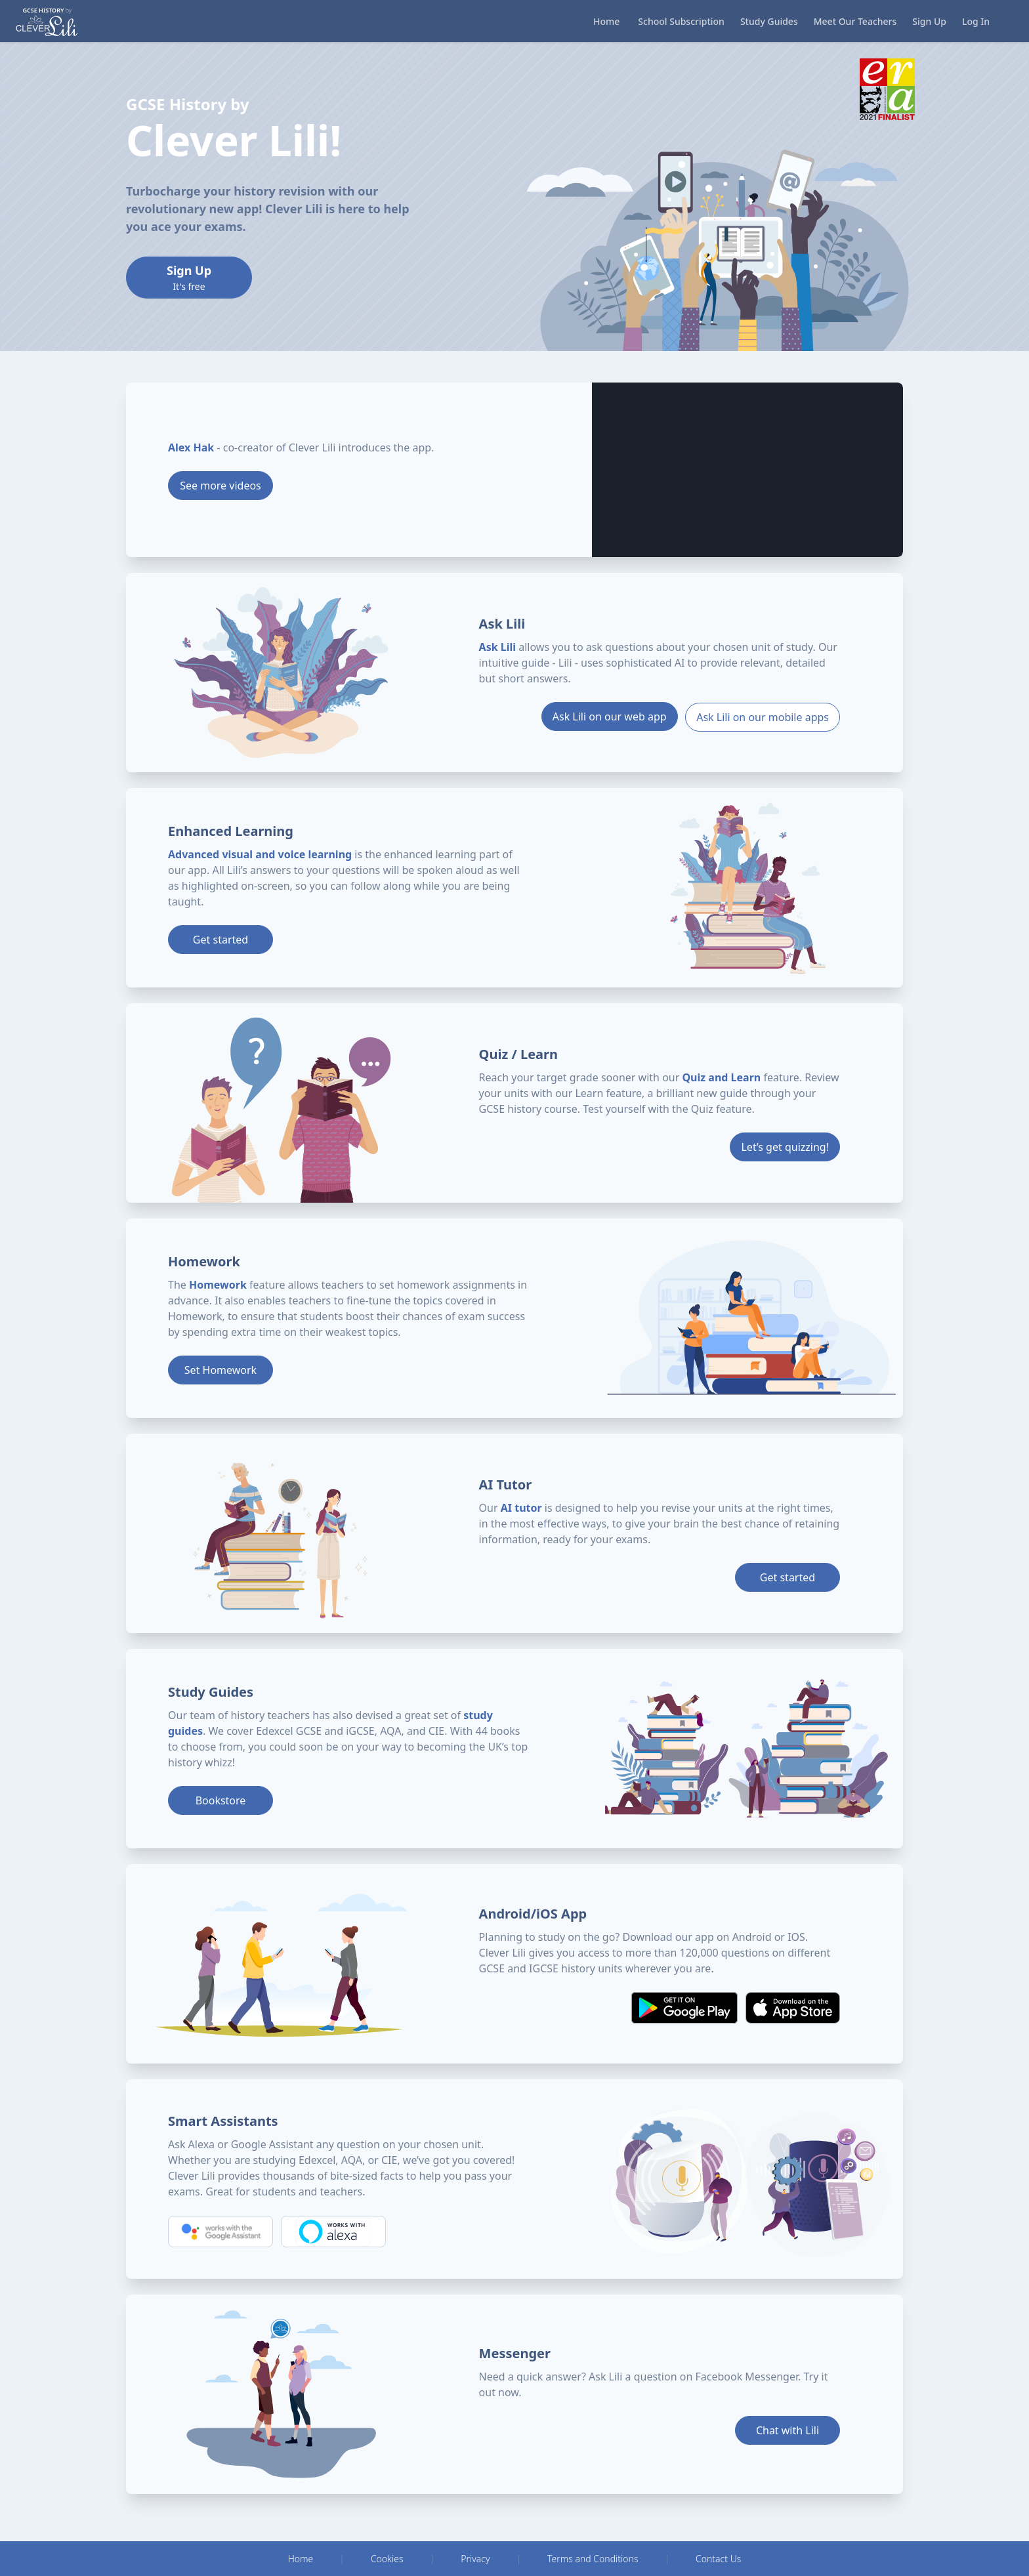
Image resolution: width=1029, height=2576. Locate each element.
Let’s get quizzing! (785, 1147)
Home (301, 2558)
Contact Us (718, 2558)
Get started (220, 939)
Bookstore (221, 1800)
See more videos (220, 485)
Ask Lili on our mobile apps (762, 716)
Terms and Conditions (592, 2558)
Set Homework (220, 1370)
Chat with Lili (787, 2430)
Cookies (387, 2558)
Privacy (475, 2558)
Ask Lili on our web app (609, 716)
